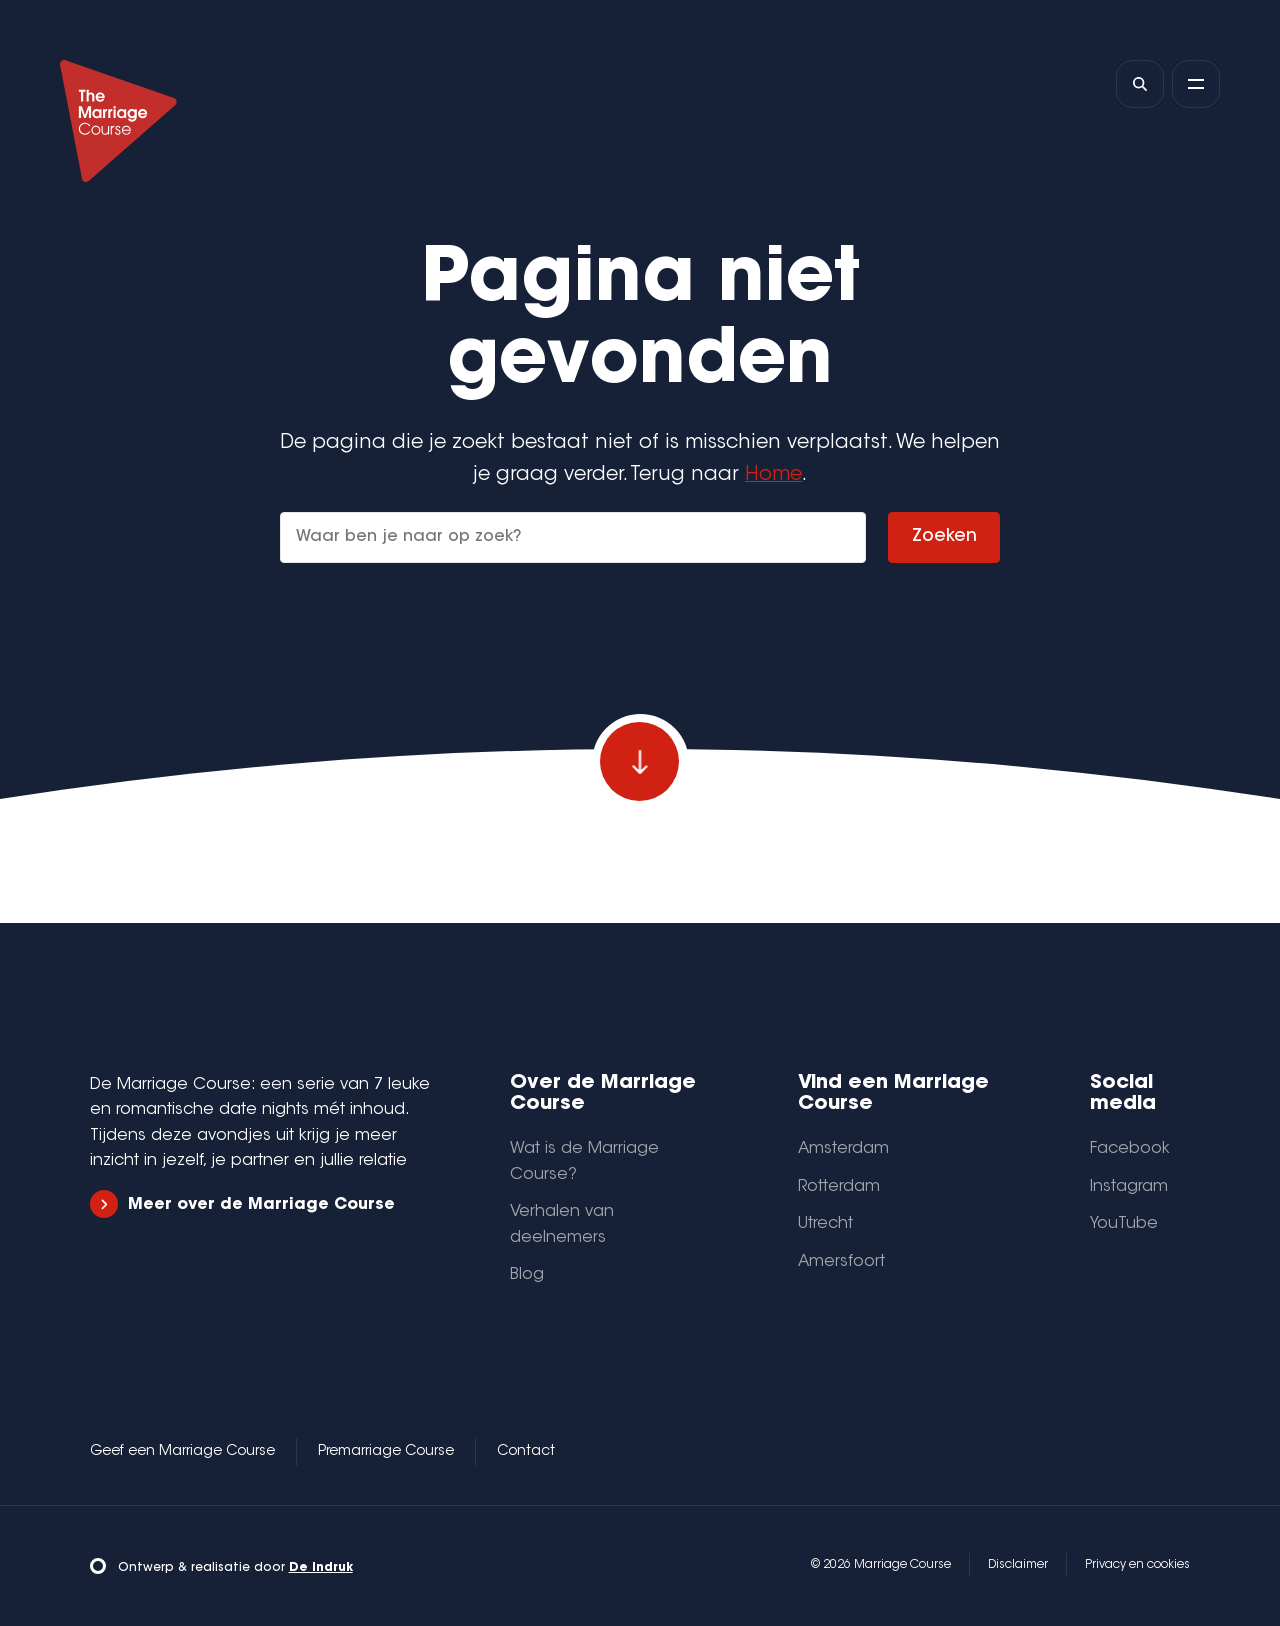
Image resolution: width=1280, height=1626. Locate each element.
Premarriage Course (386, 1452)
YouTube (1124, 1224)
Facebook (1130, 1149)
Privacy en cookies (1137, 1565)
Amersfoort (841, 1262)
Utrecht (825, 1224)
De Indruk (321, 1568)
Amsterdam (843, 1149)
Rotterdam (839, 1187)
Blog (527, 1275)
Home (773, 475)
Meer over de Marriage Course (242, 1204)
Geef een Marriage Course (182, 1452)
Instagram (1129, 1187)
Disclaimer (1018, 1565)
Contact (526, 1452)
